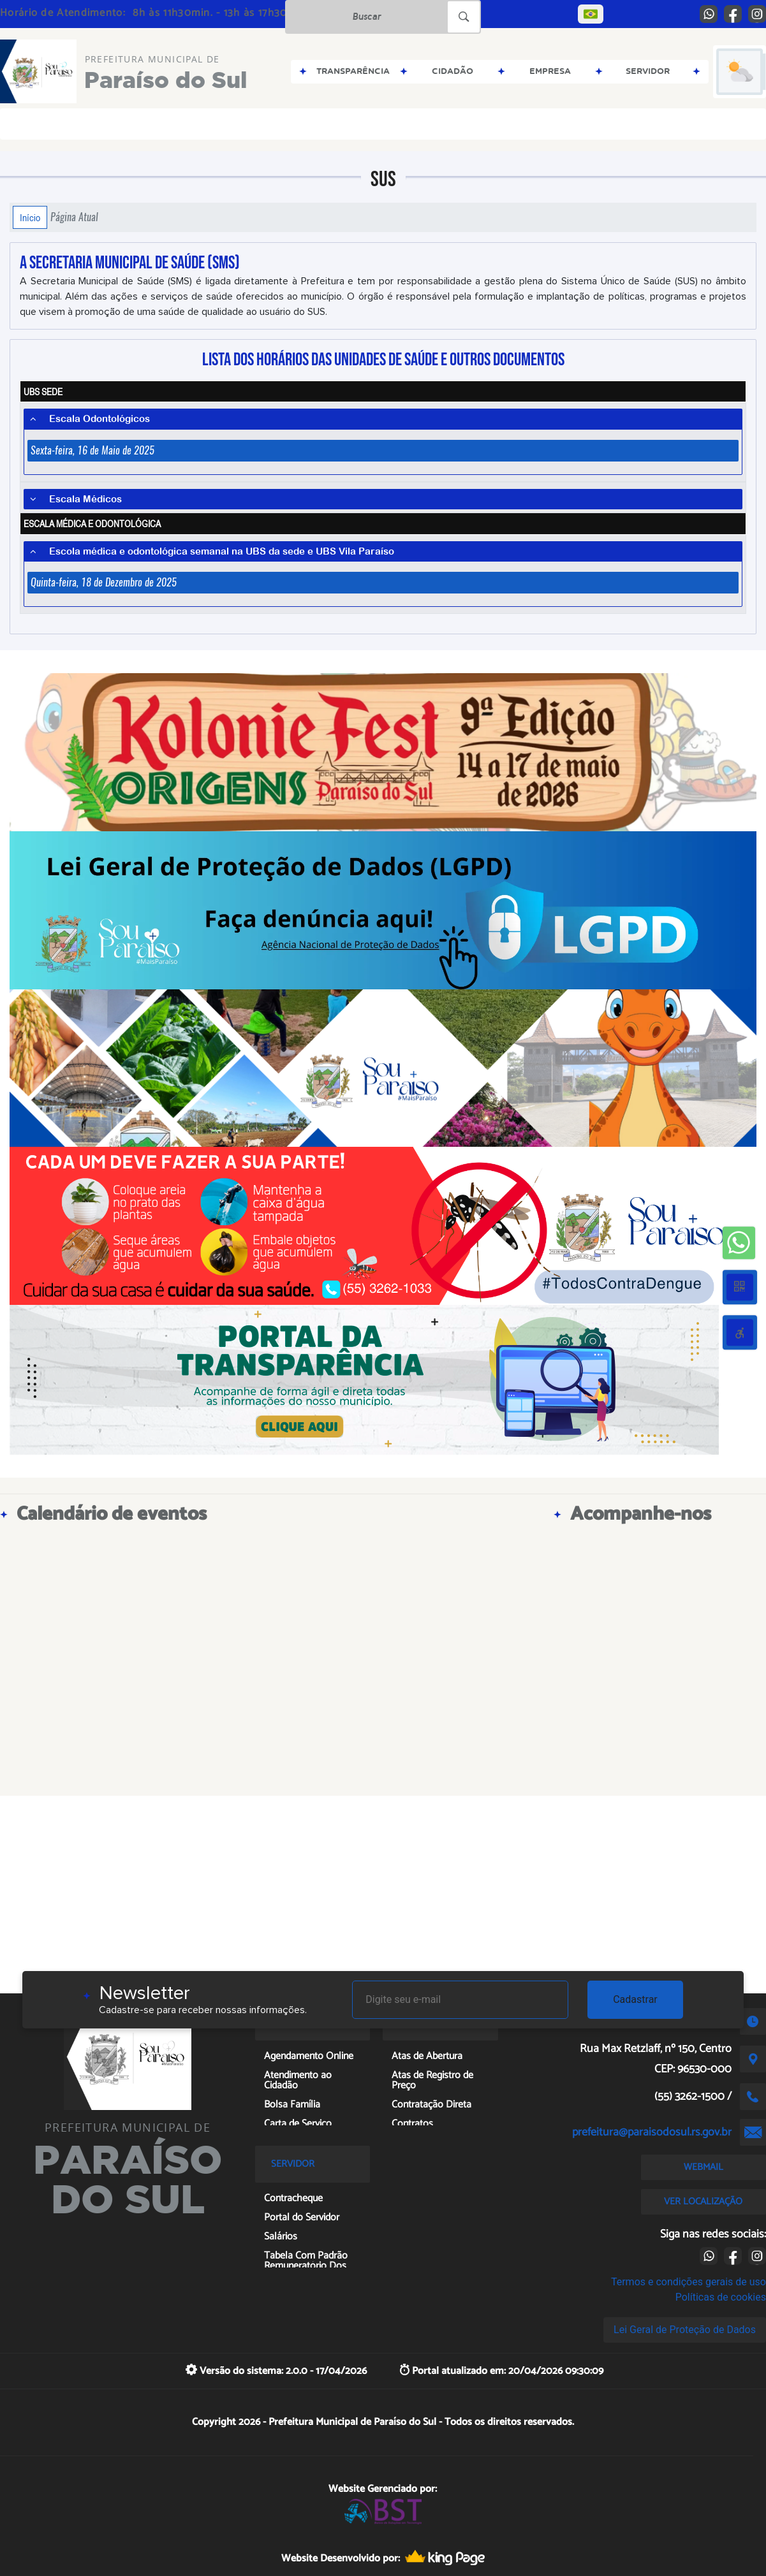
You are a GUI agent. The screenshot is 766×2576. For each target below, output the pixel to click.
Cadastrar (635, 1999)
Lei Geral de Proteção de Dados (685, 2330)
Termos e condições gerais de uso (688, 2282)
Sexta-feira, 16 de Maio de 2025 (92, 450)
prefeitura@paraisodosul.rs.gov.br (652, 2132)
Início (30, 217)
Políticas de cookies (720, 2297)
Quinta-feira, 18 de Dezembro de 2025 (104, 582)
